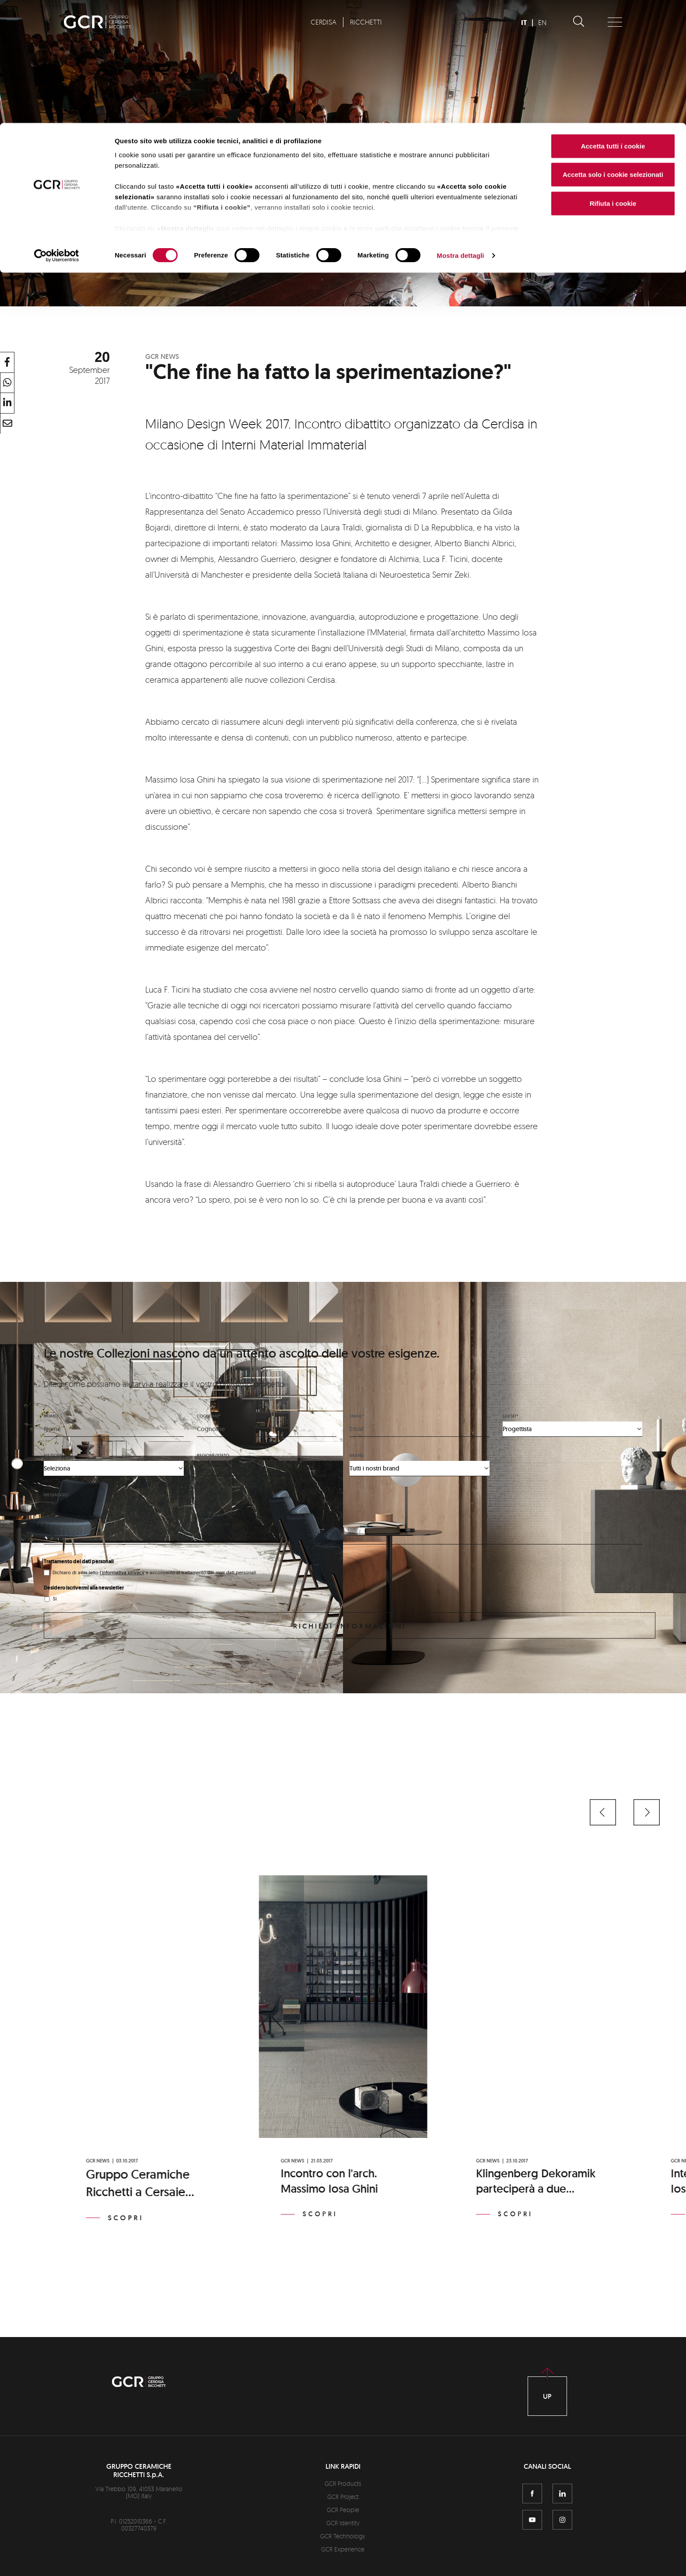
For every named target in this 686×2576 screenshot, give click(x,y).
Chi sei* (510, 1416)
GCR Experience (342, 2549)
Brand (357, 1455)
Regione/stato (213, 1455)
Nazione (53, 1455)
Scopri (126, 2218)
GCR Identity (343, 2523)
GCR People (343, 2509)
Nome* (51, 1416)
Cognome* (208, 1416)
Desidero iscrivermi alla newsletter (84, 1587)
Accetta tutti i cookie (613, 23)
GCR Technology (342, 2536)
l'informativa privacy (122, 1572)
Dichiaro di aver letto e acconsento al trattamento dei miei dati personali (154, 1572)
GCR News (162, 356)
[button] (603, 1812)
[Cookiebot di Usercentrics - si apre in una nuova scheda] (56, 133)
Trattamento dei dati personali (79, 1561)
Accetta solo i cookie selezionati (613, 52)
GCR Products (343, 2483)
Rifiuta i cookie (613, 80)
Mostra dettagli (460, 133)
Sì (55, 1599)
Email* (357, 1416)
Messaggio (56, 1495)
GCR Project (343, 2496)
